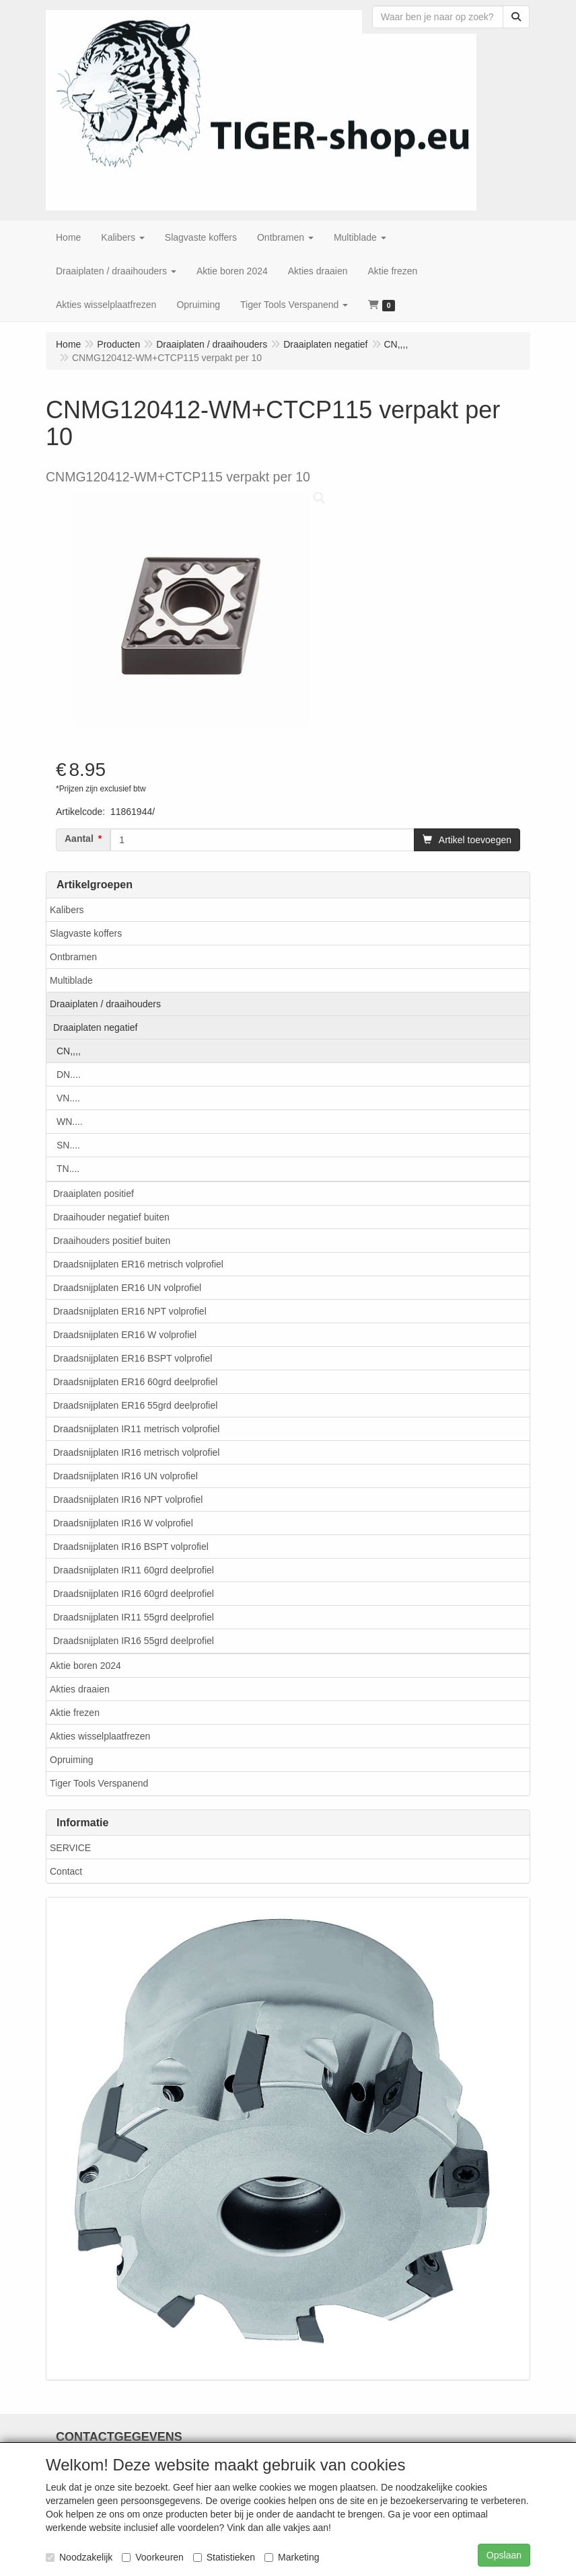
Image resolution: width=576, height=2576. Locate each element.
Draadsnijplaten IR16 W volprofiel (123, 1523)
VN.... (68, 1098)
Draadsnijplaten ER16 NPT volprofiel (130, 1311)
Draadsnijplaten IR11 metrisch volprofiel (136, 1428)
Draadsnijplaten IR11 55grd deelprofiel (133, 1617)
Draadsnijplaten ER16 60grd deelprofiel (135, 1381)
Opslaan (504, 2555)
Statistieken (224, 2557)
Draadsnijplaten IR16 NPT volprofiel (128, 1499)
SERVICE (70, 1847)
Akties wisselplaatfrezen (100, 1736)
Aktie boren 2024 (85, 1665)
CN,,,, (69, 1051)
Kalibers (67, 909)
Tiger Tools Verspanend (99, 1783)
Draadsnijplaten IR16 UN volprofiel (125, 1476)
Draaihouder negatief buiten (111, 1217)
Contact (66, 1871)
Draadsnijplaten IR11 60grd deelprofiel (133, 1570)
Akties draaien (80, 1689)
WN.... (70, 1121)
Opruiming (72, 1759)
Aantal (79, 838)
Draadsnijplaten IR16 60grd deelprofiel (133, 1593)
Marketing (291, 2557)
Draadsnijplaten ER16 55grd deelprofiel (135, 1405)
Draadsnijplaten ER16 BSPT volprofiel (132, 1358)
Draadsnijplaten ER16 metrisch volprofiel (138, 1264)
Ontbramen (73, 956)
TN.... (68, 1168)
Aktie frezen (75, 1712)
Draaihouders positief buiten (111, 1240)
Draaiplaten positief (93, 1193)
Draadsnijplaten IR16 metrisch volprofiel (136, 1452)
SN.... (68, 1145)
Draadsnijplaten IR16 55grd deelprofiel (133, 1640)
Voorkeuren (153, 2557)
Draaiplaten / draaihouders (105, 1004)
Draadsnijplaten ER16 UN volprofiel (127, 1287)
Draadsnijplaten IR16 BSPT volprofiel (131, 1546)
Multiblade (71, 980)
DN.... (69, 1074)
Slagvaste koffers (86, 933)
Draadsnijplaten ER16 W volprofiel (124, 1334)
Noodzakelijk (79, 2557)
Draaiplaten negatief (95, 1027)
